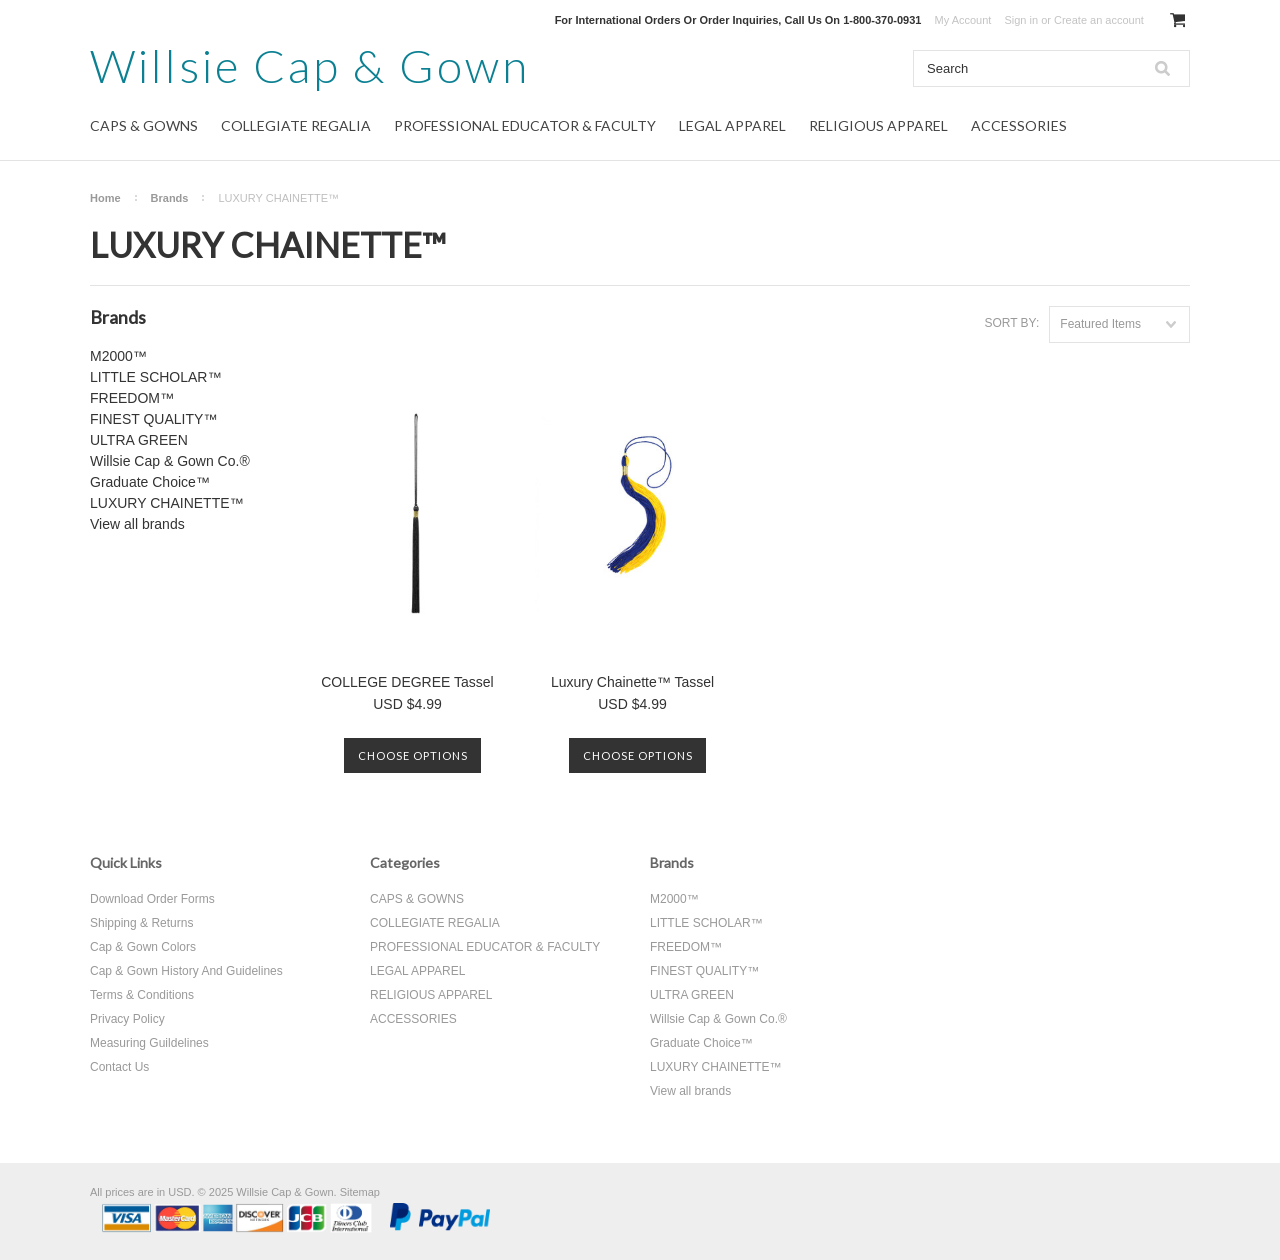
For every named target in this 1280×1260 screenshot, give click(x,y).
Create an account (1099, 20)
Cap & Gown (310, 65)
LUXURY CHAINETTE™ (167, 503)
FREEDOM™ (132, 398)
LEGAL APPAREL (732, 125)
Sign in (1021, 20)
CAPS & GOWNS (144, 125)
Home (105, 198)
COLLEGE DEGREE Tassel (407, 682)
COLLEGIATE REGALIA (296, 125)
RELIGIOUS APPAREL (878, 125)
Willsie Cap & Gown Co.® (170, 461)
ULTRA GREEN (139, 440)
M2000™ (118, 356)
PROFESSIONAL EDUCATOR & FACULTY (525, 125)
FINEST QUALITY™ (153, 419)
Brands (170, 198)
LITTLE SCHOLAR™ (155, 377)
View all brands (137, 524)
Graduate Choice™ (150, 482)
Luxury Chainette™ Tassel (632, 682)
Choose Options (413, 755)
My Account (963, 20)
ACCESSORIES (1019, 125)
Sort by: (1011, 323)
